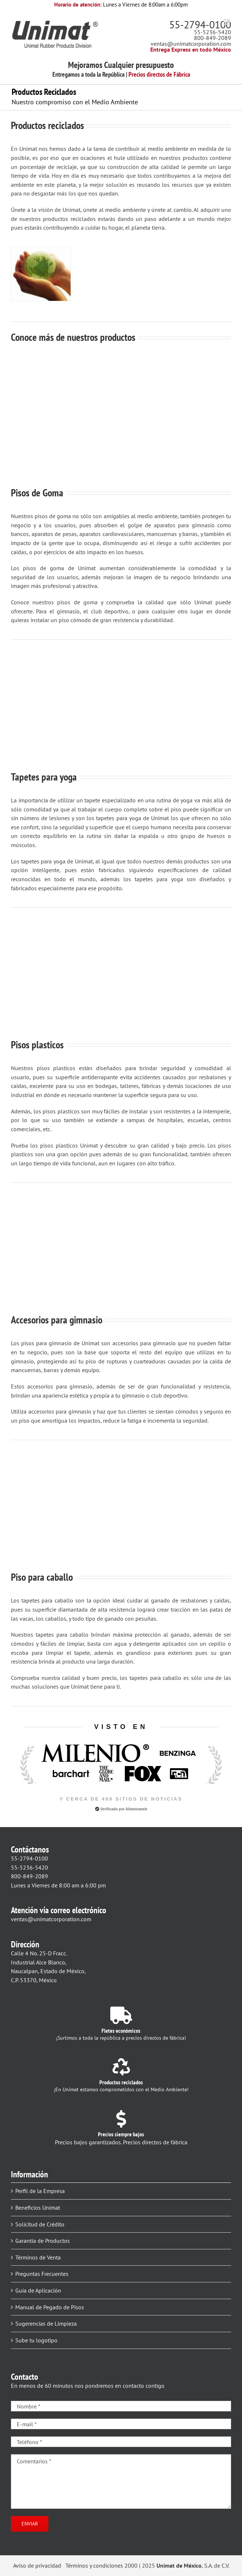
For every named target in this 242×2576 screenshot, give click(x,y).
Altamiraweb (136, 1809)
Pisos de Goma (37, 492)
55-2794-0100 (200, 24)
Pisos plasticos (37, 1044)
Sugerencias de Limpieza (46, 2323)
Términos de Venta (38, 2257)
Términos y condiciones (94, 2565)
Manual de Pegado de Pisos (49, 2307)
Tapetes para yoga (44, 776)
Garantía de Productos (42, 2240)
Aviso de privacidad (37, 2565)
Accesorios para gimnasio (56, 1319)
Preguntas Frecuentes (41, 2273)
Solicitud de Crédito (39, 2224)
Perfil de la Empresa (40, 2190)
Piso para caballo (42, 1577)
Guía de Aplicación (38, 2290)
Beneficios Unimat (37, 2207)
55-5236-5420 (212, 32)
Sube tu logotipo (36, 2340)
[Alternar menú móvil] (227, 22)
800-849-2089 (212, 37)
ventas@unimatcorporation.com (191, 43)
